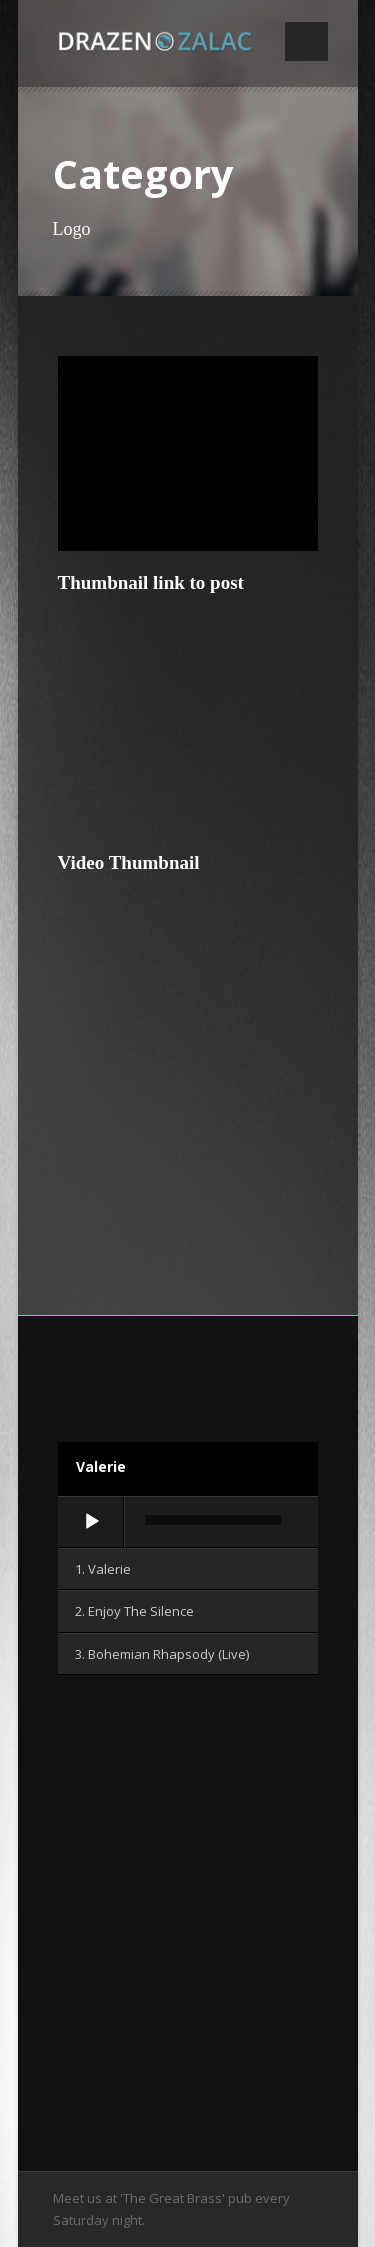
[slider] (213, 1520)
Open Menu (306, 41)
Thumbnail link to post (151, 582)
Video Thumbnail (129, 862)
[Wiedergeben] (92, 1522)
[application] (188, 1523)
